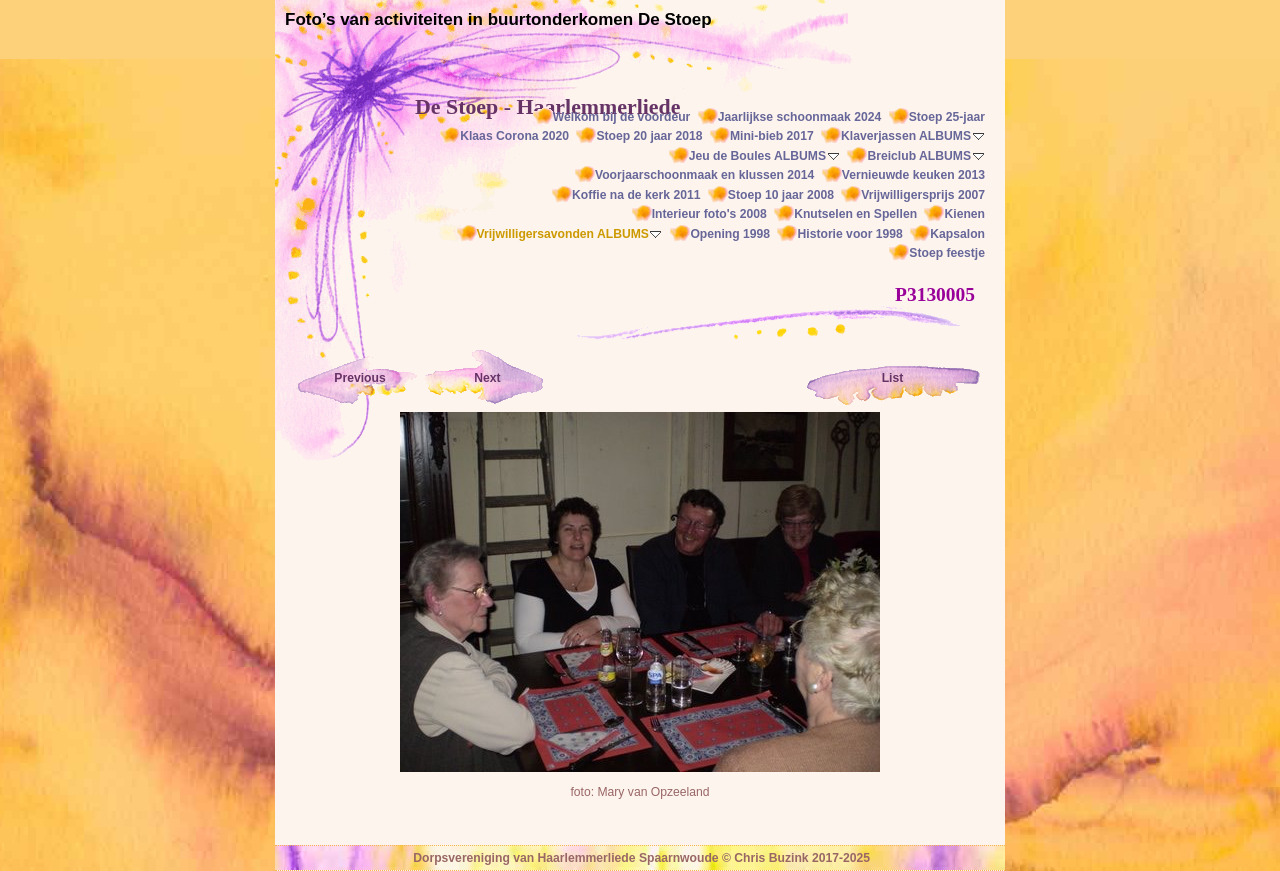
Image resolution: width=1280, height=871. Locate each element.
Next (487, 378)
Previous (359, 378)
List (893, 378)
